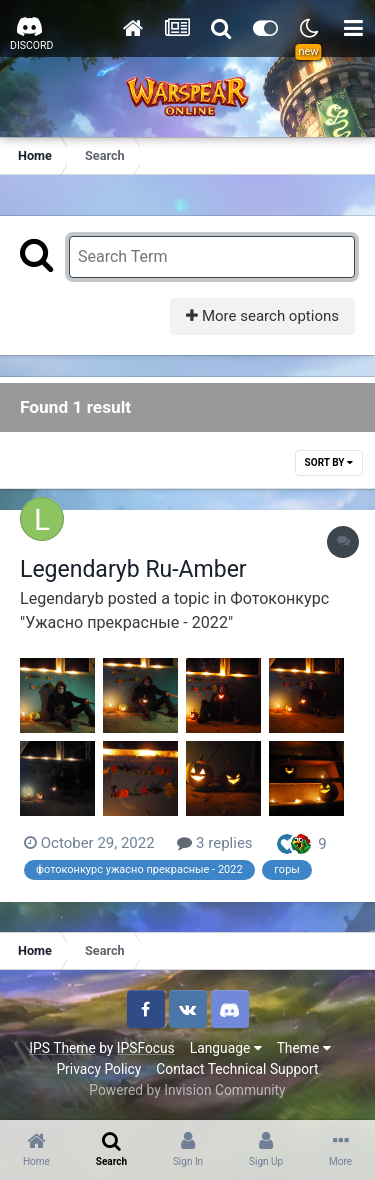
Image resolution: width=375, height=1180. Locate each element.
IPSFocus (146, 1048)
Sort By (329, 462)
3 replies (214, 843)
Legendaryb (62, 598)
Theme (304, 1048)
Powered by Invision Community (187, 1090)
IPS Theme (62, 1048)
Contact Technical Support (237, 1069)
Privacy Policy (98, 1069)
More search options (262, 316)
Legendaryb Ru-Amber (133, 569)
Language (226, 1048)
